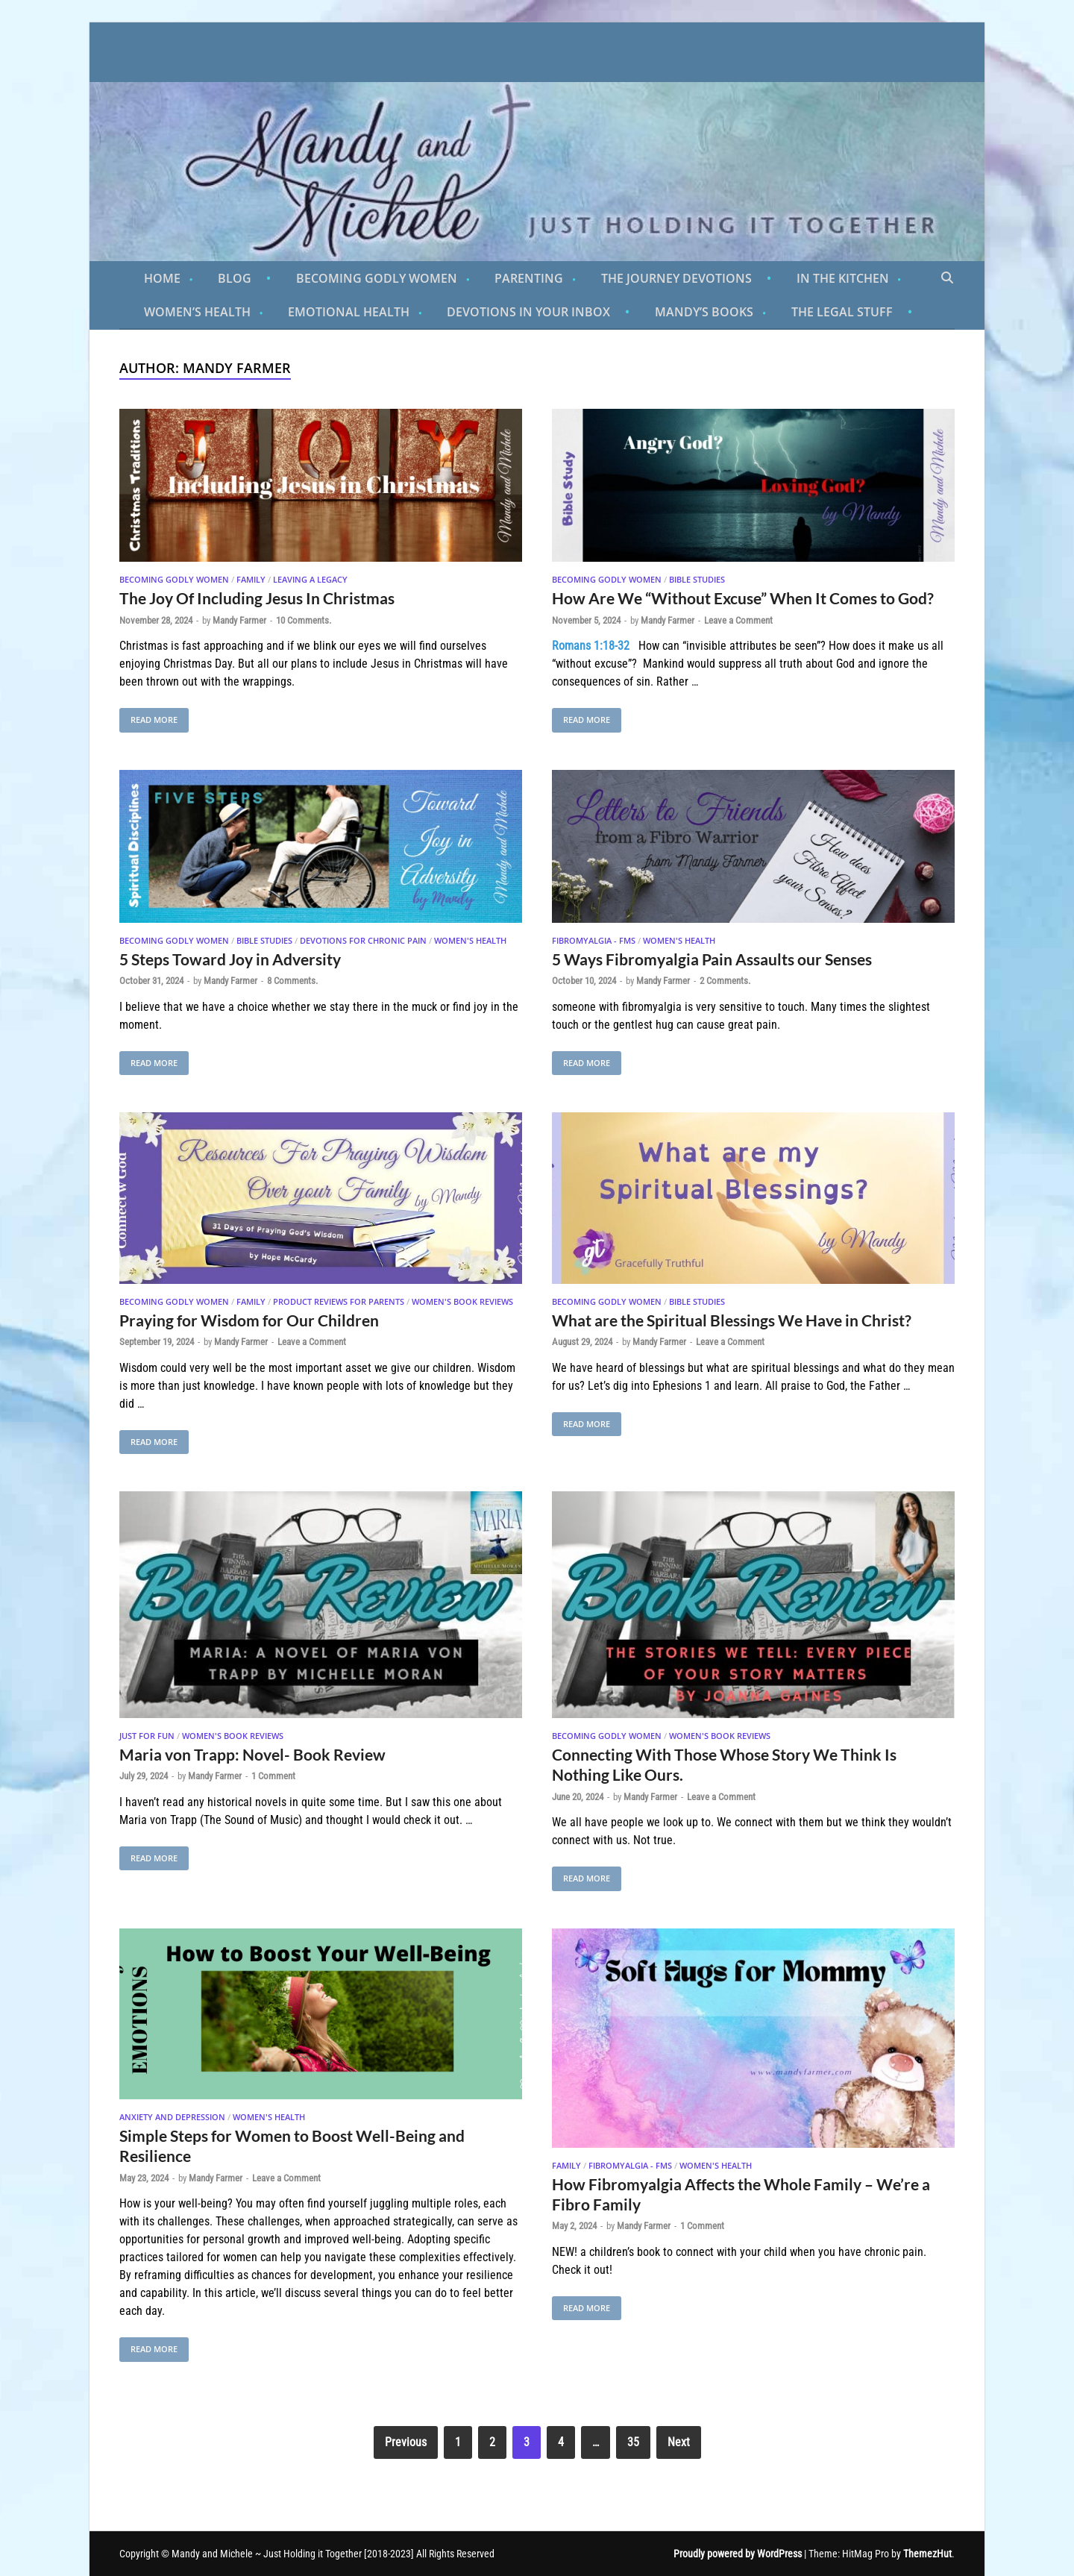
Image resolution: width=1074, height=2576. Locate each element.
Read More (148, 716)
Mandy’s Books (704, 312)
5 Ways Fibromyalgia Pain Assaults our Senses (712, 959)
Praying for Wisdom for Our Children (249, 1320)
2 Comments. (725, 980)
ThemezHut (927, 2554)
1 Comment (273, 1775)
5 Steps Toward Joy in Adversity (230, 959)
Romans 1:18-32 (590, 646)
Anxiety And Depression (172, 2116)
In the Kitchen (843, 278)
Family (251, 579)
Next (679, 2442)
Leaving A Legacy (310, 579)
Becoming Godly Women (376, 278)
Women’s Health (197, 312)
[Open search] (947, 278)
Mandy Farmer (239, 620)
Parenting (528, 278)
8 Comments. (292, 980)
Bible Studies (697, 579)
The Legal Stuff (842, 312)
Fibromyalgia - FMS (593, 940)
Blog (234, 278)
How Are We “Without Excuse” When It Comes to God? (743, 598)
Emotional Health (348, 312)
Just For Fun (147, 1735)
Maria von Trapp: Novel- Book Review (252, 1754)
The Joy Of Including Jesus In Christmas (257, 598)
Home (162, 278)
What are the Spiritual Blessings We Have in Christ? (731, 1320)
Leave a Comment (738, 620)
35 (633, 2442)
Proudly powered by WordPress (737, 2554)
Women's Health (470, 940)
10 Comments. (303, 620)
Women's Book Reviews (462, 1301)
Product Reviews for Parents (338, 1301)
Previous (406, 2442)
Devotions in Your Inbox (528, 312)
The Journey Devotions (676, 278)
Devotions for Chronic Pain (363, 940)
